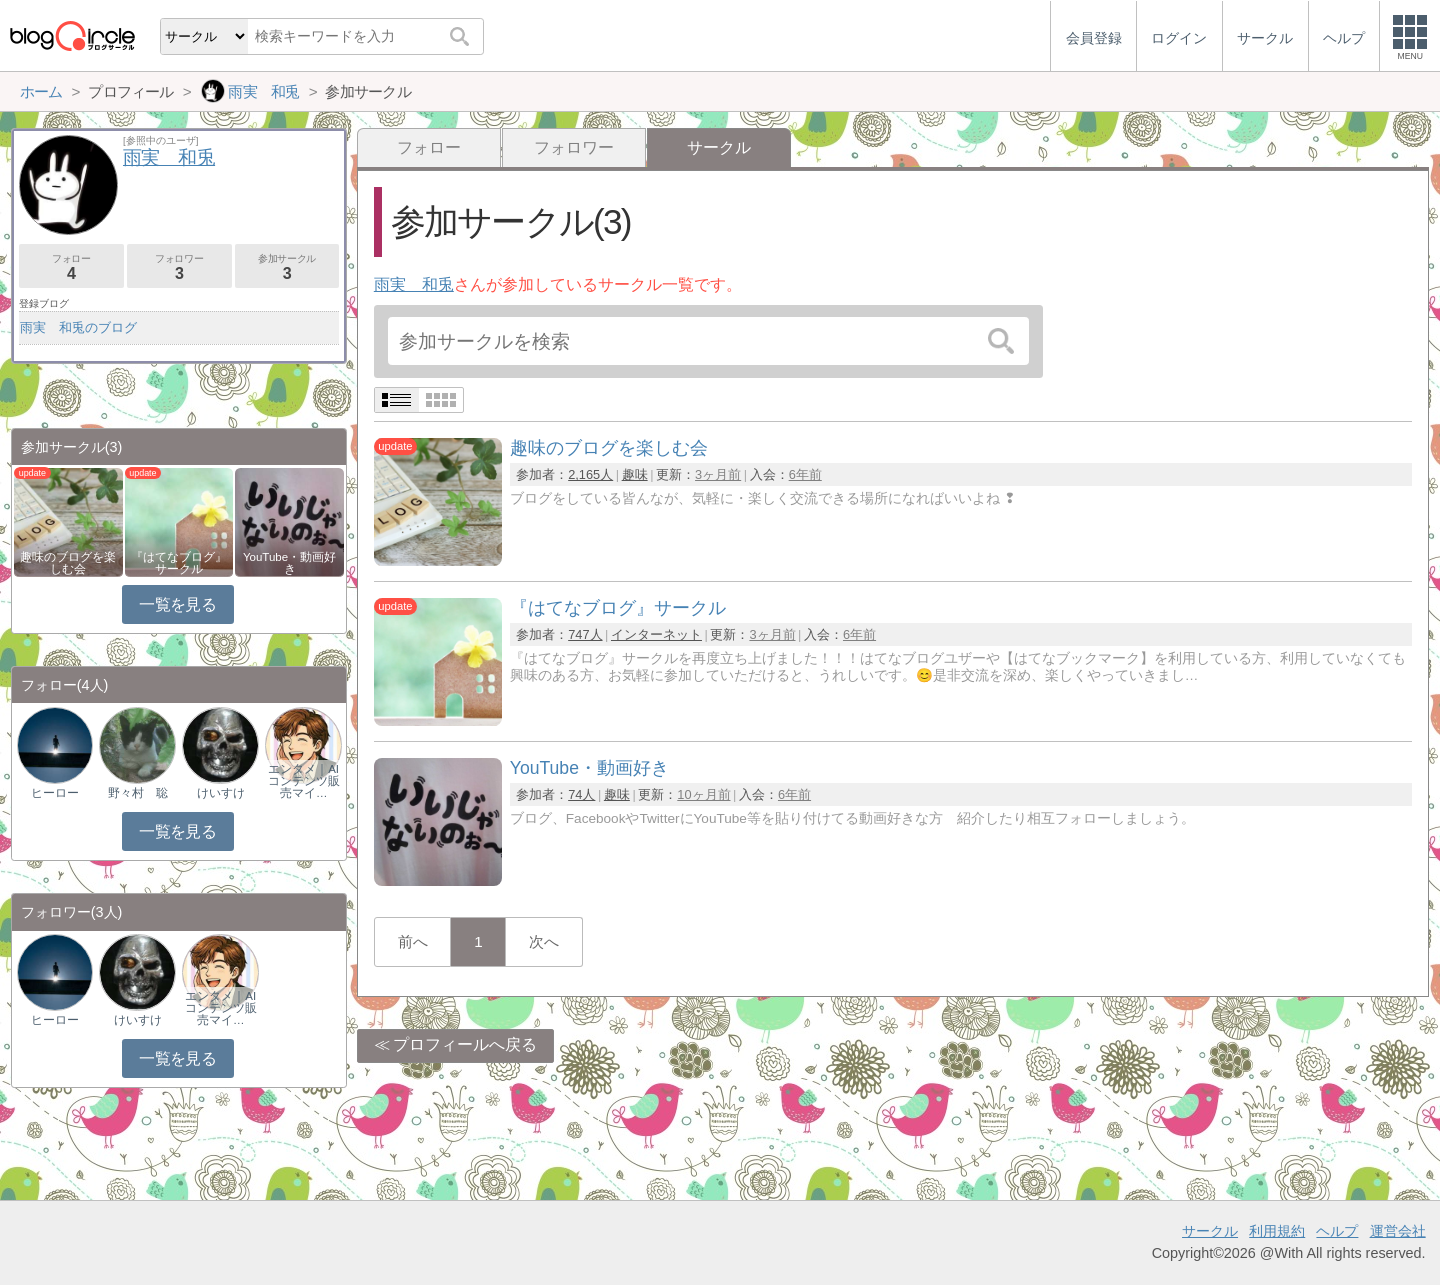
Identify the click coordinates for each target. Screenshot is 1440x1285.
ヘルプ (1337, 1231)
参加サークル (287, 267)
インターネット (656, 634)
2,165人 (590, 474)
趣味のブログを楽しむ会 (68, 563)
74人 (581, 794)
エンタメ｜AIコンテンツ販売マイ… (304, 781)
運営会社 (1398, 1231)
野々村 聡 (138, 793)
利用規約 (1277, 1231)
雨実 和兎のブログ (78, 327)
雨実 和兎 (414, 284)
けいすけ (221, 793)
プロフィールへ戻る (465, 1044)
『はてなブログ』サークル (179, 563)
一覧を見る (177, 604)
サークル (1210, 1231)
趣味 (635, 474)
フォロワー (574, 147)
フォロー (429, 147)
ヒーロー (55, 793)
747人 (585, 634)
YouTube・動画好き (289, 563)
